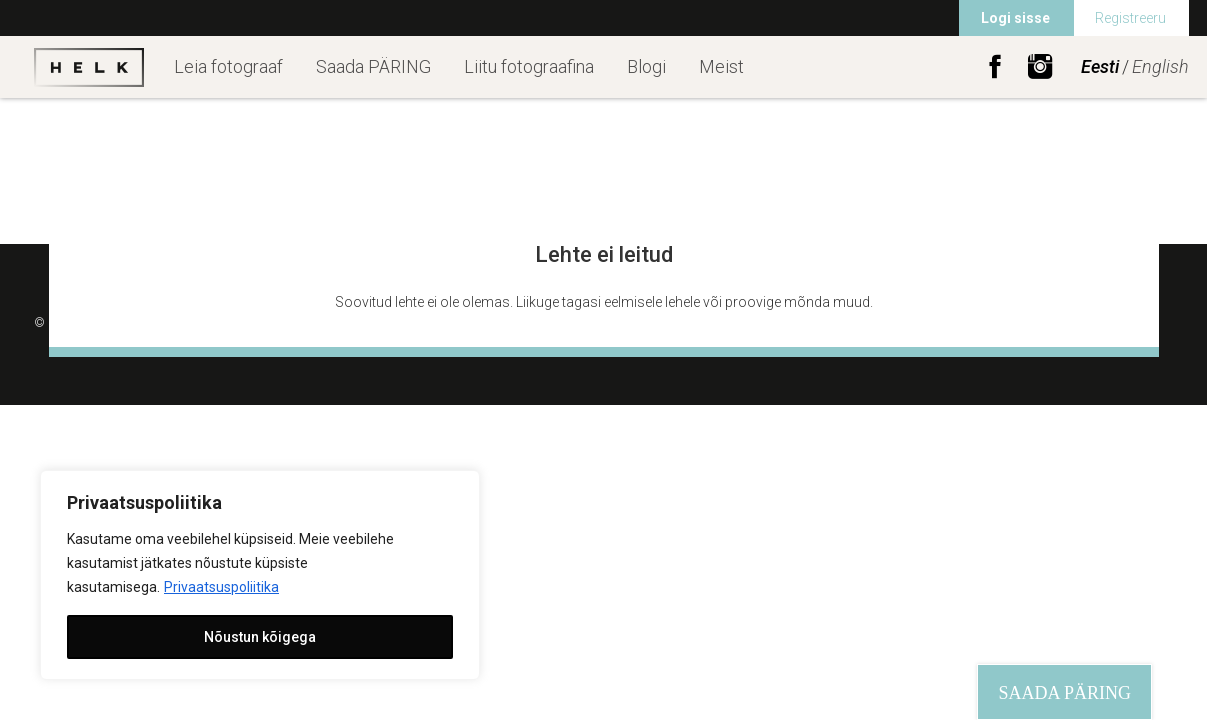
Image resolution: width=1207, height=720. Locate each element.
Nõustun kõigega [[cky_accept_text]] (260, 637)
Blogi (646, 66)
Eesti (1100, 66)
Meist (721, 66)
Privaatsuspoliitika (221, 587)
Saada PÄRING (373, 66)
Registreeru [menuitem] (1130, 18)
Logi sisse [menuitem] (1015, 18)
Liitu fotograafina (529, 66)
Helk (89, 67)
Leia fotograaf (228, 66)
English (1160, 66)
